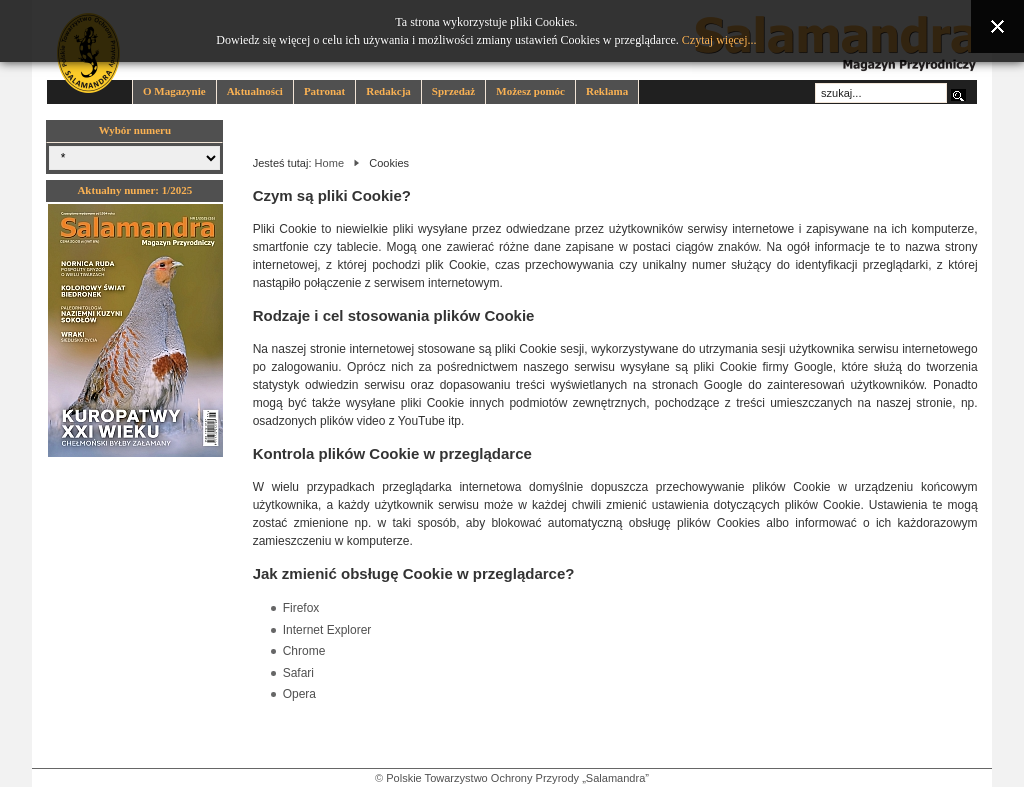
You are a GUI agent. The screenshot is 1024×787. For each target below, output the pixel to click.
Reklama (607, 91)
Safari (298, 673)
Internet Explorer (327, 630)
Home (329, 163)
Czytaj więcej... (719, 40)
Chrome (304, 651)
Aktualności (255, 91)
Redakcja (388, 91)
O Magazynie (174, 91)
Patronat (324, 91)
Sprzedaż (453, 91)
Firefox (301, 608)
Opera (299, 694)
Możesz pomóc (530, 91)
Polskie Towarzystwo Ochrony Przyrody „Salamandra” (517, 778)
